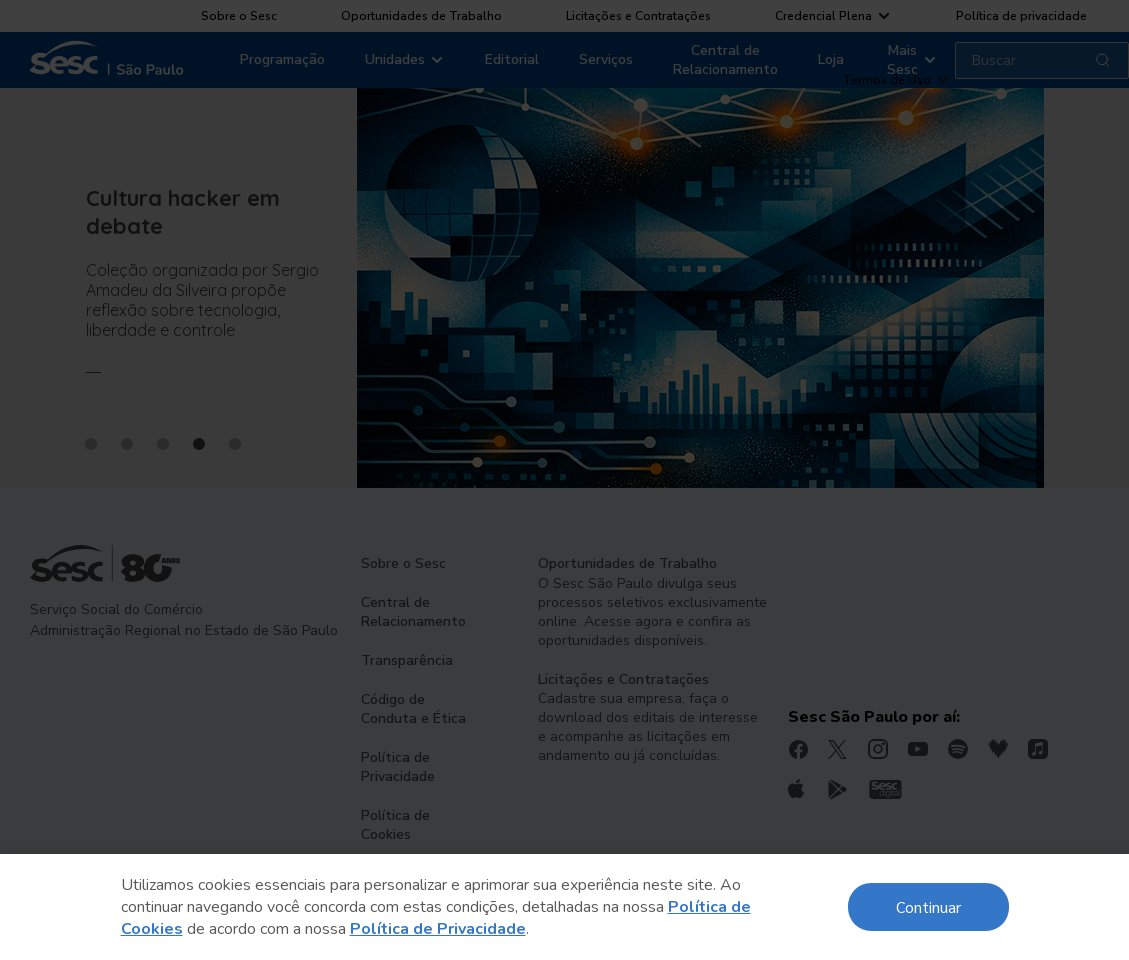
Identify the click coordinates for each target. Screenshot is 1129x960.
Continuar (928, 906)
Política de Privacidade (438, 929)
